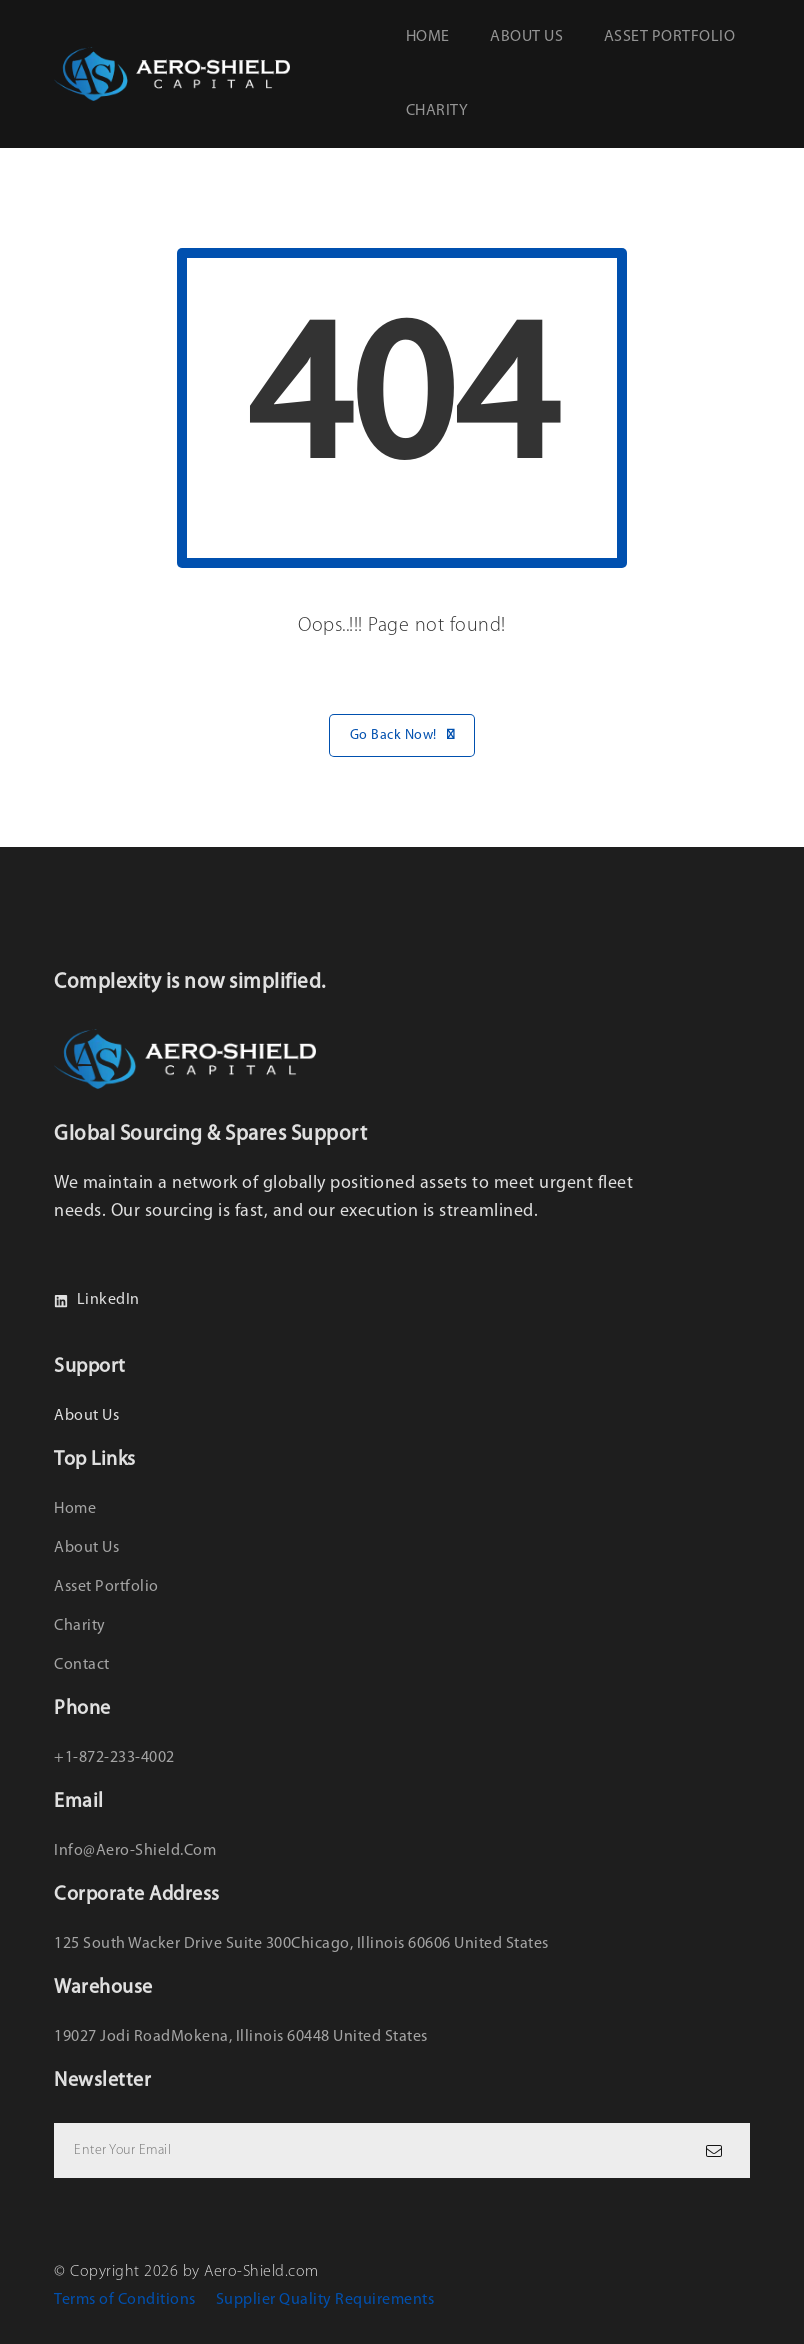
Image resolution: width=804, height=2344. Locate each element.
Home (428, 37)
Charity (437, 111)
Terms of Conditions (125, 2300)
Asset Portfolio (670, 37)
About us (526, 37)
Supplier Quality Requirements (325, 2300)
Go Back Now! (402, 735)
